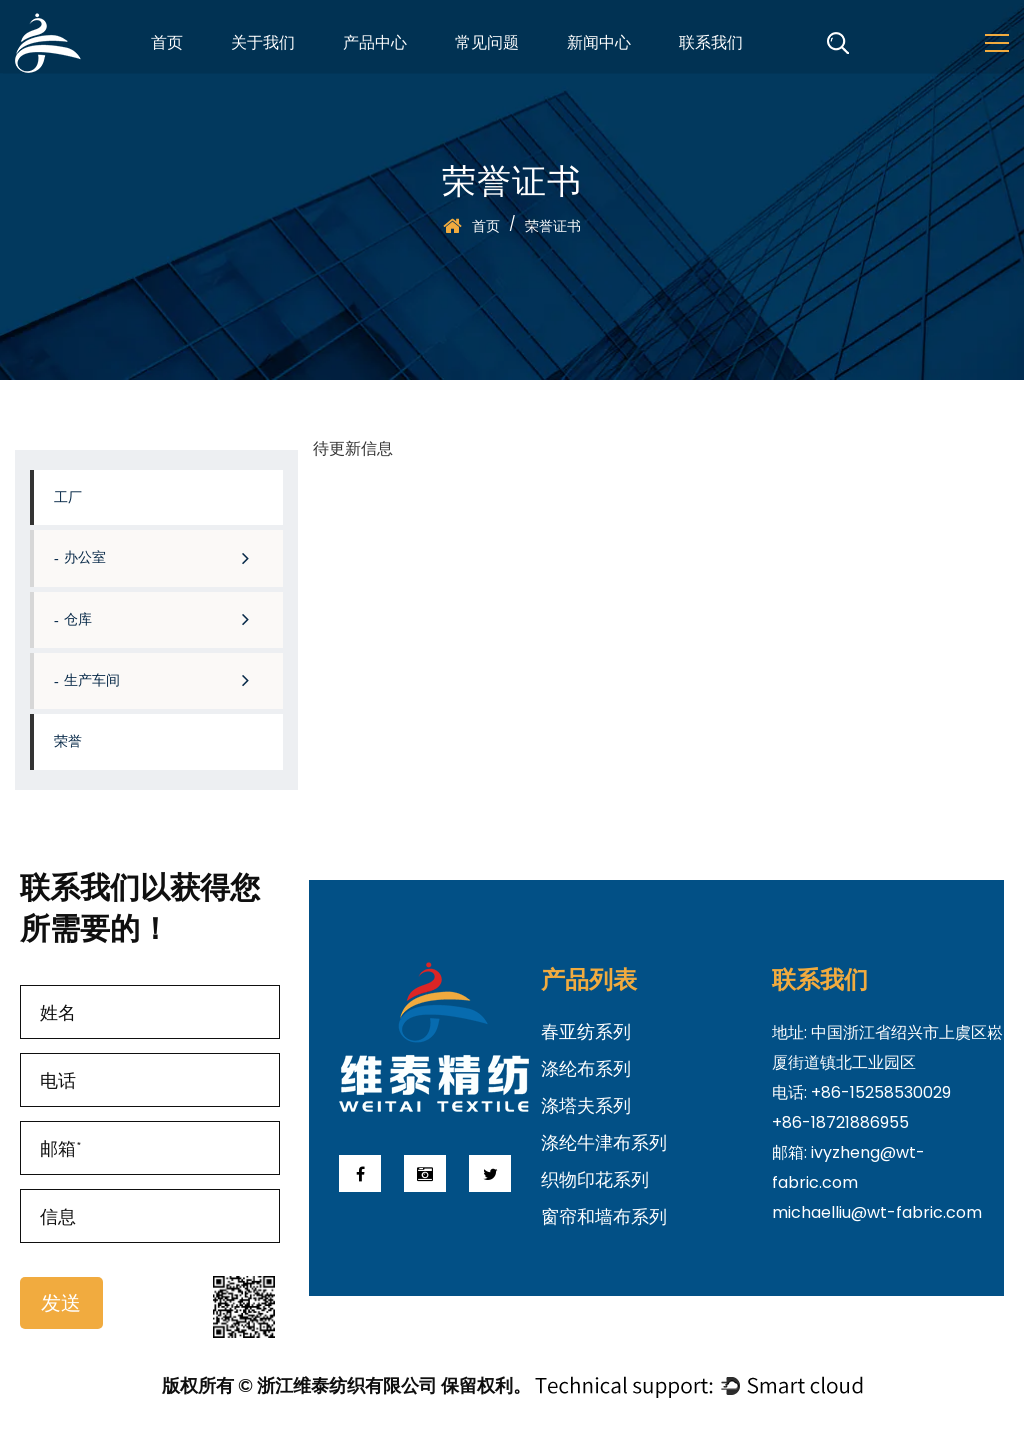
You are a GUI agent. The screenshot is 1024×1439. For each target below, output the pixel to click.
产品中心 (375, 45)
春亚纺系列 (586, 1031)
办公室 (169, 557)
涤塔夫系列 (586, 1105)
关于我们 (263, 45)
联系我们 (711, 45)
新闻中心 (599, 45)
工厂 (68, 497)
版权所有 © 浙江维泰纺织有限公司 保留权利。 (346, 1385)
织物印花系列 (595, 1179)
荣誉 (68, 741)
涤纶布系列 (586, 1068)
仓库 (169, 619)
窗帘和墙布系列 (604, 1216)
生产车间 (169, 680)
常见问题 (487, 45)
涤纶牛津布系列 (604, 1142)
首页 (167, 45)
